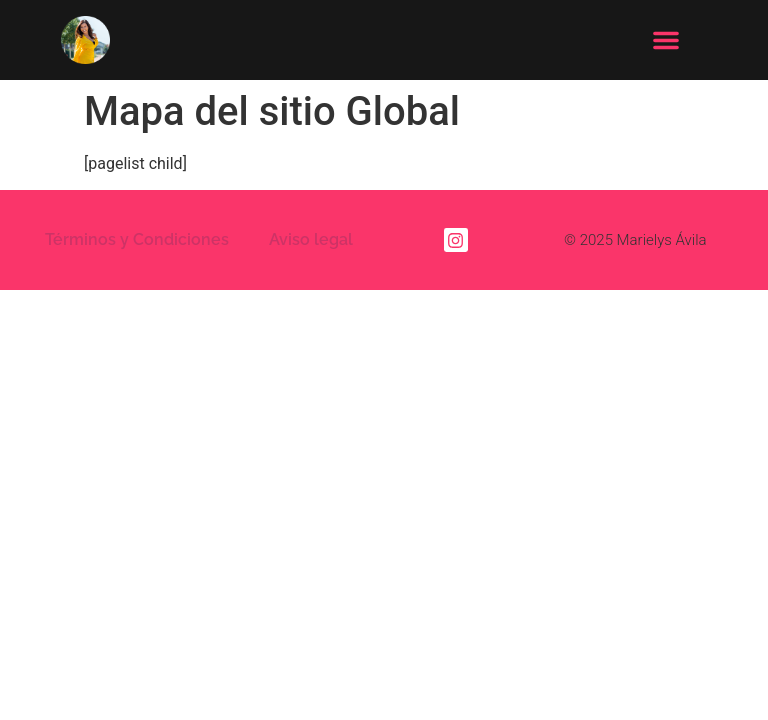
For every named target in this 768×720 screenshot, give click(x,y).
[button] (666, 40)
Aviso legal (311, 226)
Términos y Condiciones (137, 226)
